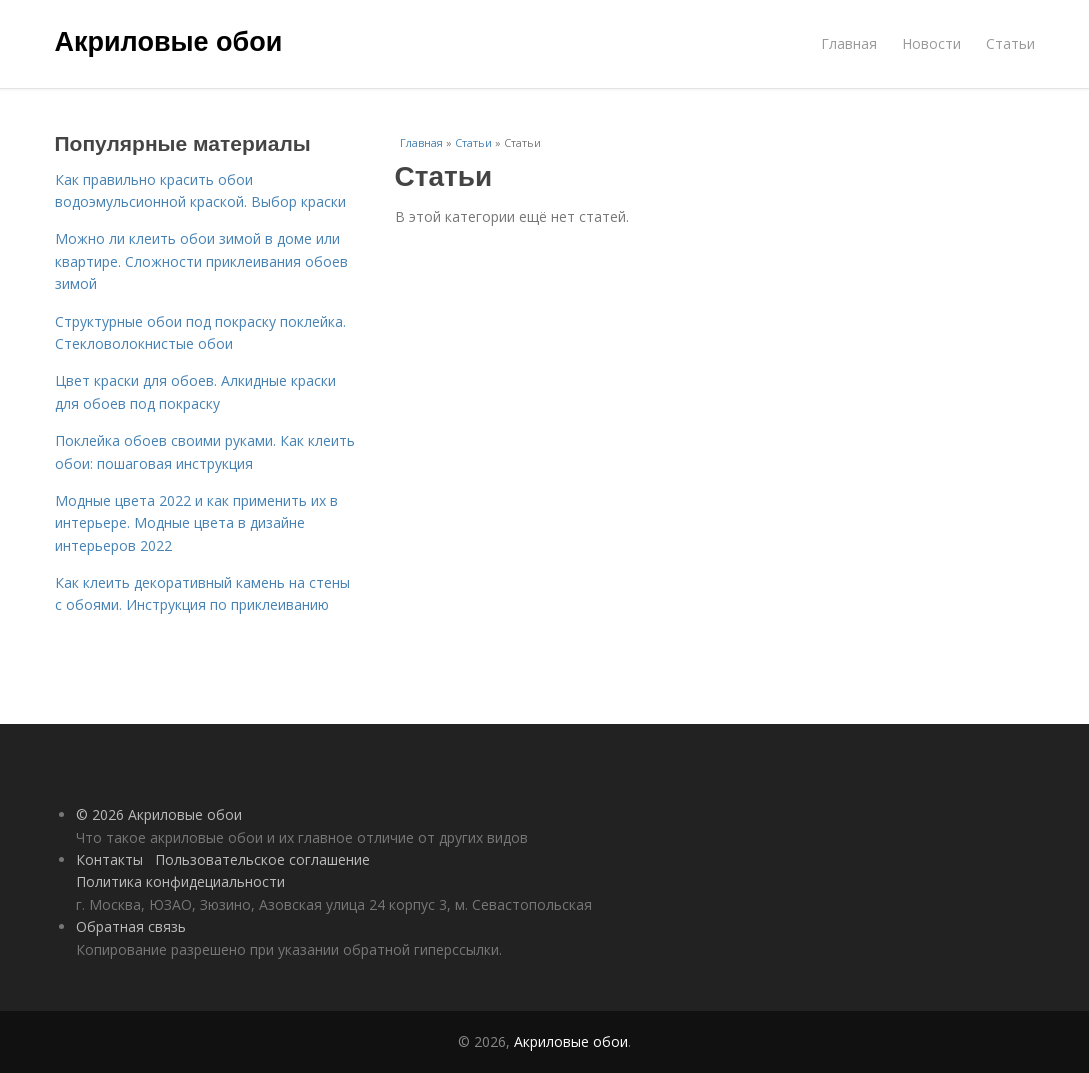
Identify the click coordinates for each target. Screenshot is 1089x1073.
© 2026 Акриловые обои (159, 814)
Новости (931, 43)
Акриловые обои (169, 42)
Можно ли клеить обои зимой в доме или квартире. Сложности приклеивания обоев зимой (201, 261)
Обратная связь (131, 926)
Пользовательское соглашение (262, 859)
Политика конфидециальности (180, 881)
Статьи (1010, 43)
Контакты (109, 859)
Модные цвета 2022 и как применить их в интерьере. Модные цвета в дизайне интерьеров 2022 (196, 523)
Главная (849, 43)
